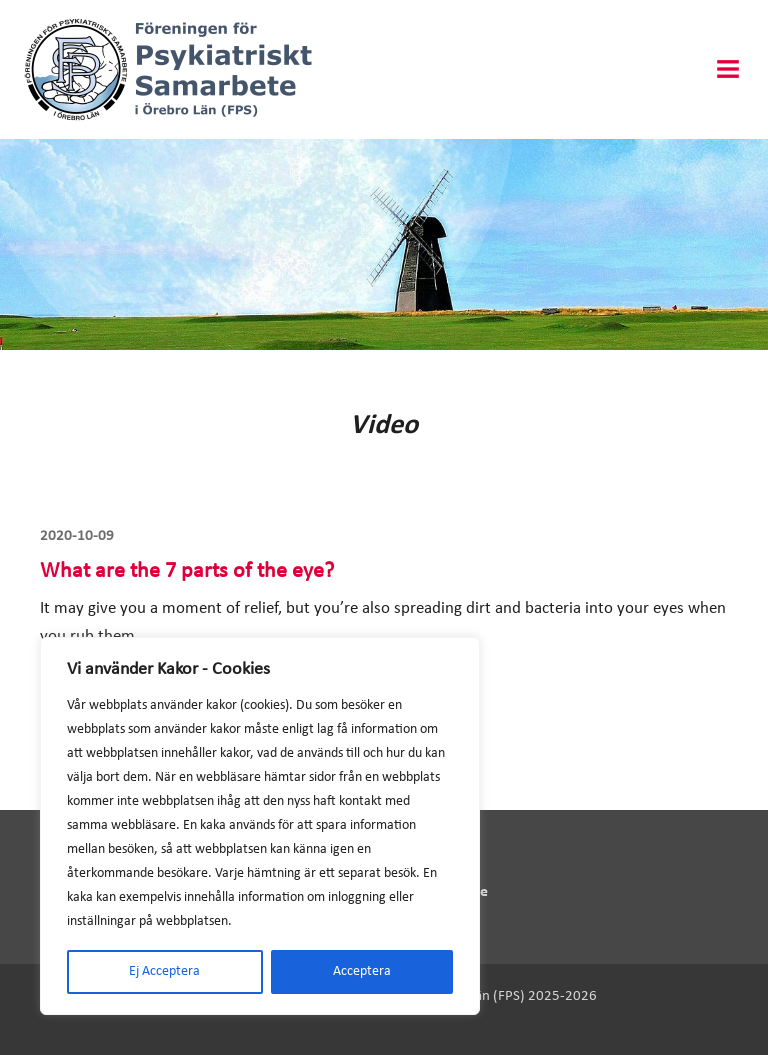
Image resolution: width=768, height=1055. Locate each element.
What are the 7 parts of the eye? (187, 571)
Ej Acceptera (164, 971)
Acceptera (362, 971)
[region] (260, 826)
